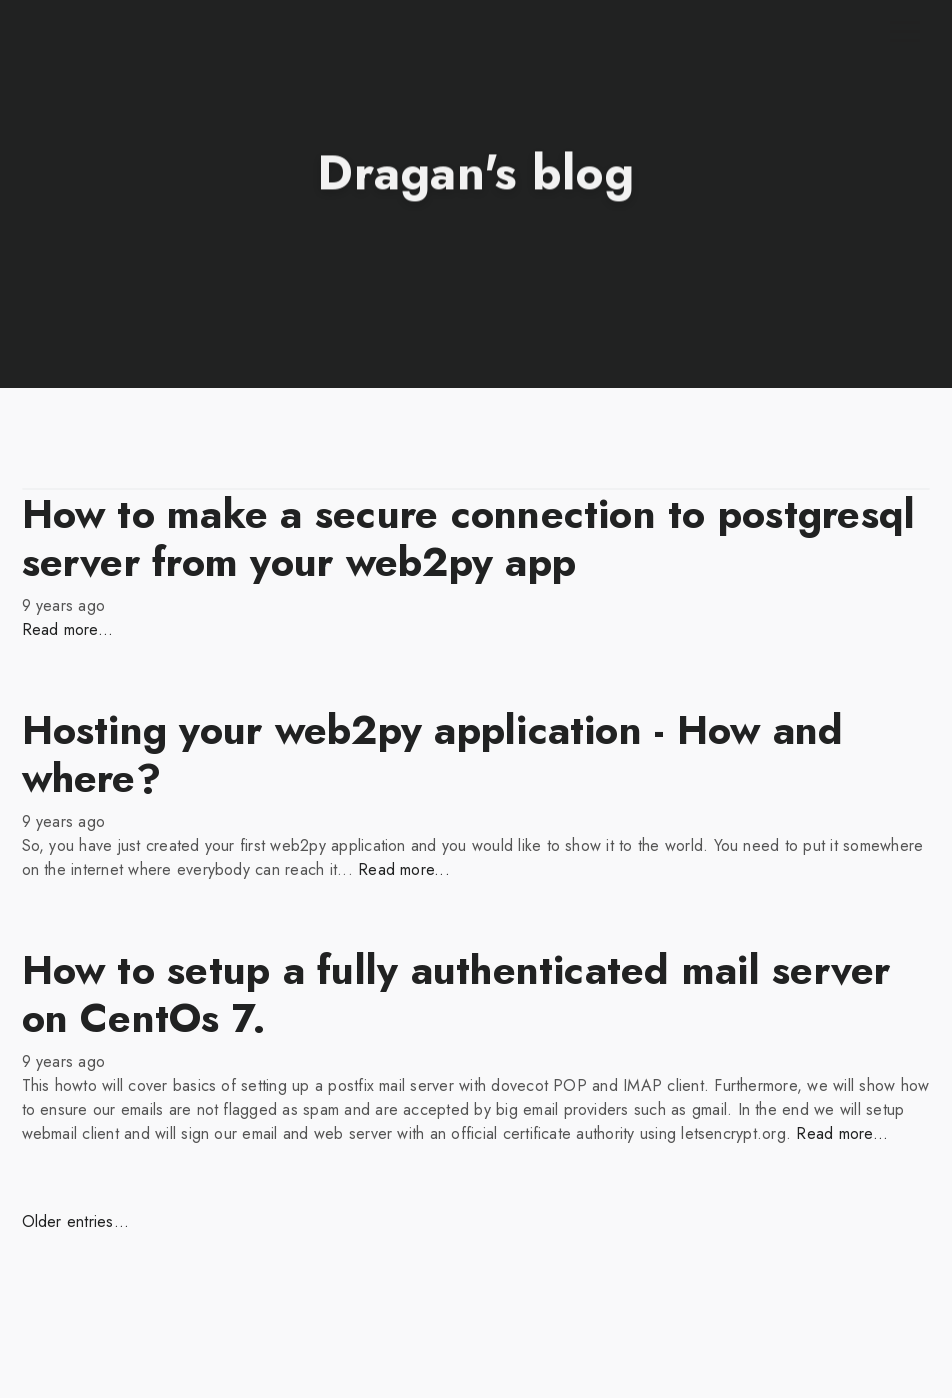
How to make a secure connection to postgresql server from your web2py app (469, 538)
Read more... (68, 629)
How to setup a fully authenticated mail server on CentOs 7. (456, 994)
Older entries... (76, 1221)
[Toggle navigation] (905, 31)
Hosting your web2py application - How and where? (433, 754)
